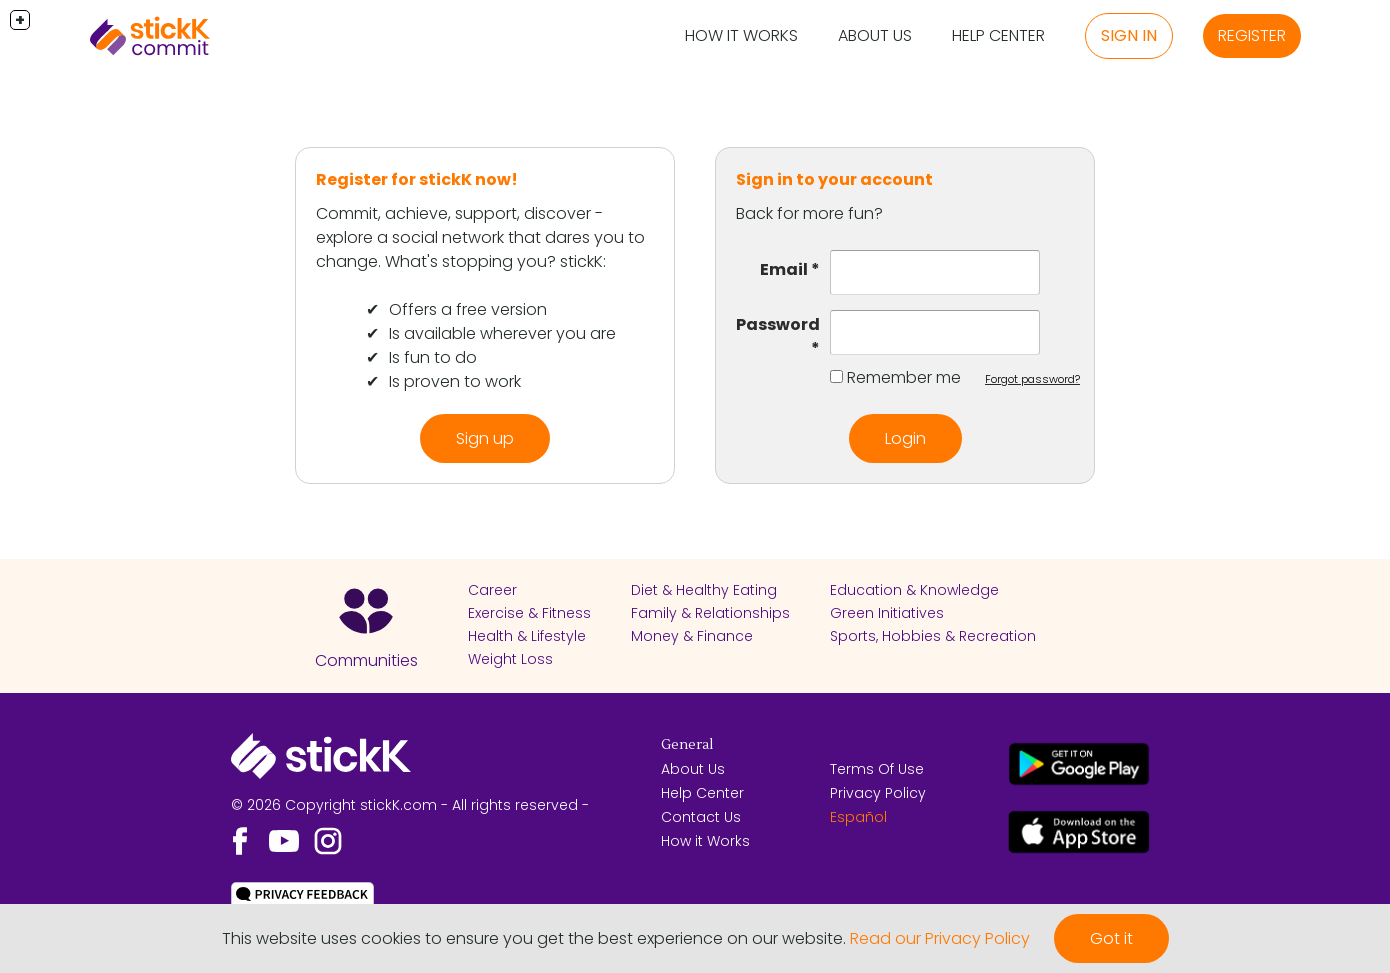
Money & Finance (692, 636)
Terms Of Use (877, 769)
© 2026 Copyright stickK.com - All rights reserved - (410, 805)
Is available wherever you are (502, 333)
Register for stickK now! (417, 179)
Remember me (904, 377)
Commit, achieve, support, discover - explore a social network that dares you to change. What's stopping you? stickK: (480, 237)
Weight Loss (510, 659)
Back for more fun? (809, 213)
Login (905, 438)
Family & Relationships (710, 613)
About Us (875, 35)
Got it (1111, 938)
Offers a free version (468, 309)
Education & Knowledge (914, 590)
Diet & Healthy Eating (704, 590)
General (687, 745)
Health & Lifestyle (527, 636)
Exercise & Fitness (529, 613)
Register (1252, 35)
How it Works (741, 35)
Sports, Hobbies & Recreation (933, 636)
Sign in (1129, 35)
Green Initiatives (887, 613)
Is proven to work (455, 381)
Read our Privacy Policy (940, 938)
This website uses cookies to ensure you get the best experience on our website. (534, 938)
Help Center (998, 35)
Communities (366, 660)
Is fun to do (433, 357)
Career (492, 590)
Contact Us (701, 817)
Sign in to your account (834, 179)
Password (778, 324)
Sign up (485, 438)
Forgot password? (1032, 379)
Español (858, 817)
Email (784, 269)
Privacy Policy (878, 793)
